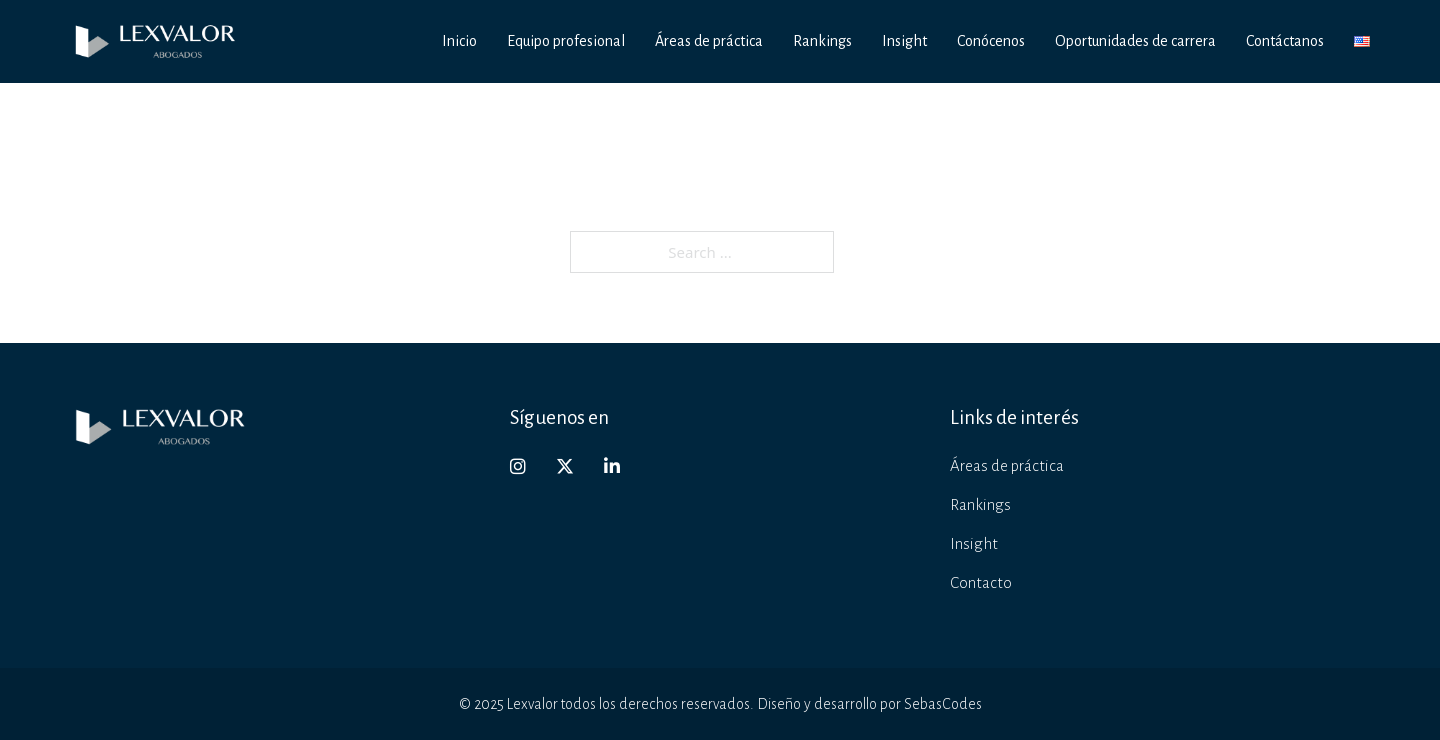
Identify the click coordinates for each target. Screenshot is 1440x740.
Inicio (459, 41)
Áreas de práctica (709, 41)
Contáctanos (1285, 41)
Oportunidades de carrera (1135, 41)
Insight (904, 41)
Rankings (822, 41)
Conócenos (991, 41)
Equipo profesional (566, 41)
